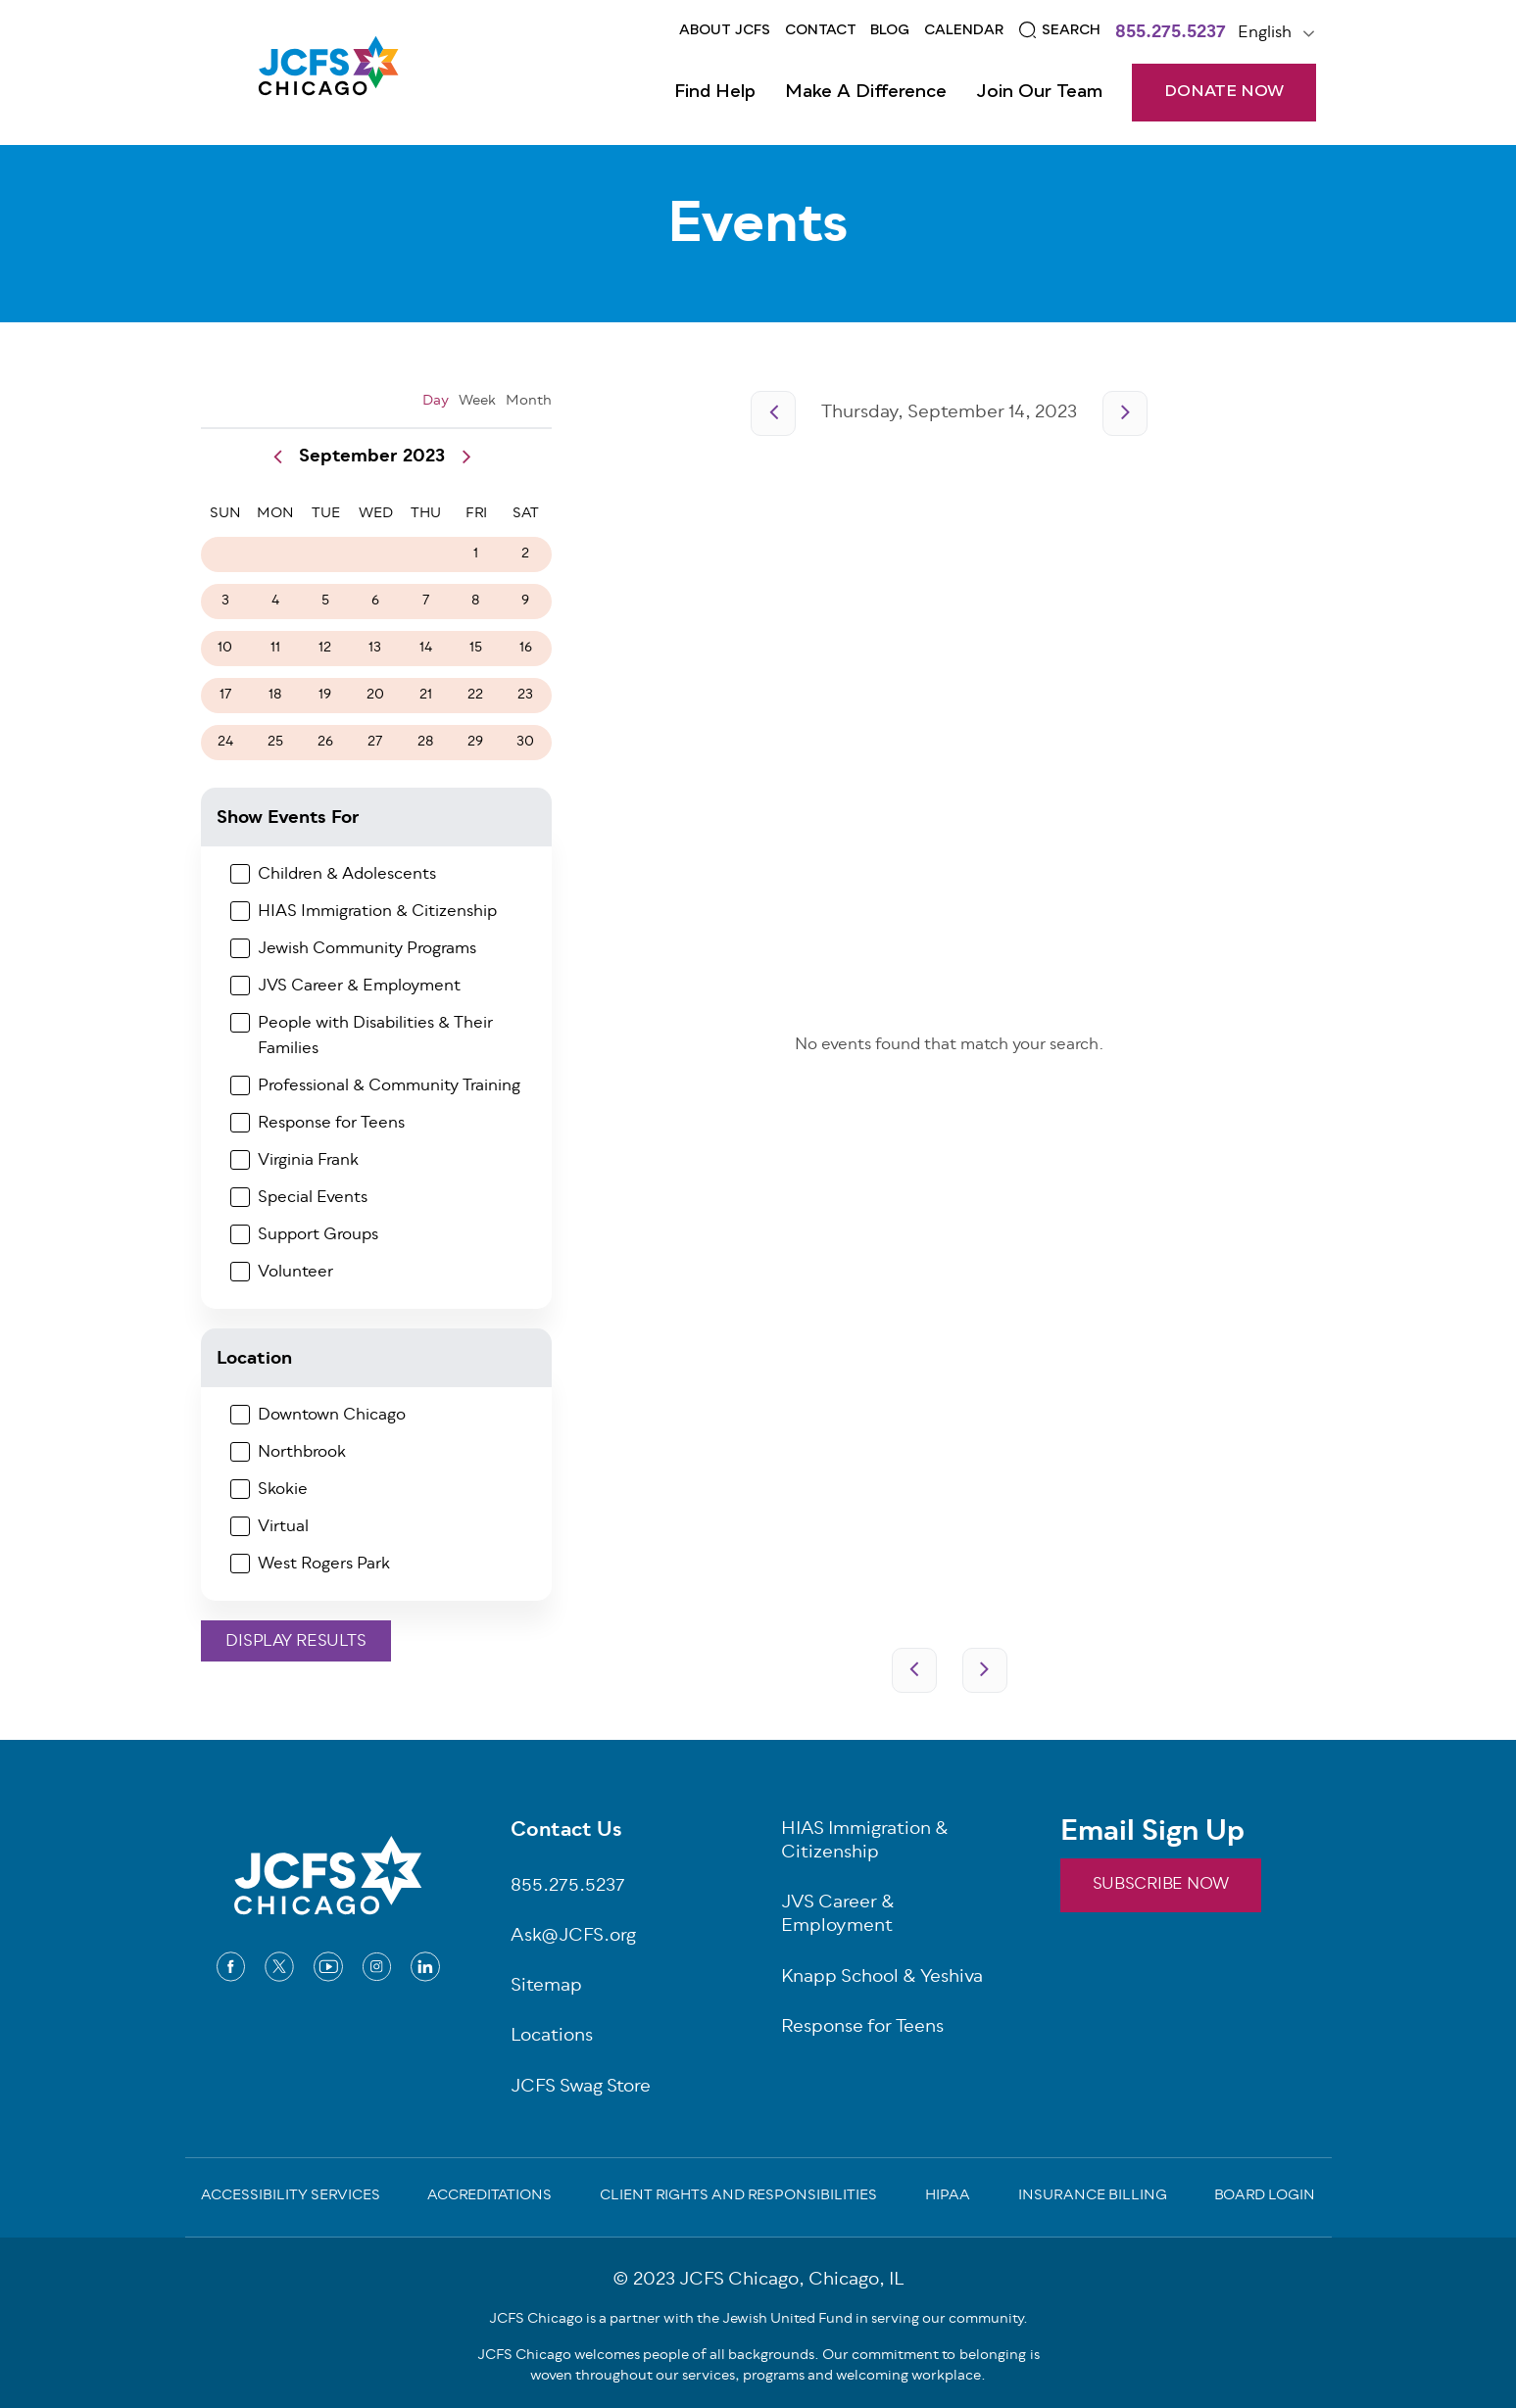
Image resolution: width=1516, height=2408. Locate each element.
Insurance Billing (1092, 2197)
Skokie (283, 1490)
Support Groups (318, 1235)
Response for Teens (331, 1123)
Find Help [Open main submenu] (715, 92)
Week (477, 401)
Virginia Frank (308, 1161)
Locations (552, 2037)
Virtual (283, 1527)
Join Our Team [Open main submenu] (1039, 92)
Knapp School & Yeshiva (882, 1978)
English (1265, 33)
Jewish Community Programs (367, 949)
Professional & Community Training (389, 1086)
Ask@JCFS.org (573, 1937)
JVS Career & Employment (359, 986)
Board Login (1264, 2197)
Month (529, 401)
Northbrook (302, 1453)
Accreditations (489, 2197)
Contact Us (566, 1832)
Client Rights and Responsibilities (738, 2197)
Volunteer (295, 1272)
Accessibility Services (290, 2197)
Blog (889, 30)
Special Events (312, 1198)
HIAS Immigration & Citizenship (377, 912)
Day (435, 401)
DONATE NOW (1224, 92)
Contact (820, 30)
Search (1071, 30)
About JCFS (724, 30)
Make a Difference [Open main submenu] (866, 92)
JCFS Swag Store (581, 2088)
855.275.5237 (1170, 34)
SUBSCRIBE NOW (1161, 1885)
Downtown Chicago (332, 1415)
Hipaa (947, 2197)
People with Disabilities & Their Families (375, 1036)
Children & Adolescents (347, 875)
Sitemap (546, 1987)
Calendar (963, 30)
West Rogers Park (324, 1564)
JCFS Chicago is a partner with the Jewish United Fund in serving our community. (758, 2319)
